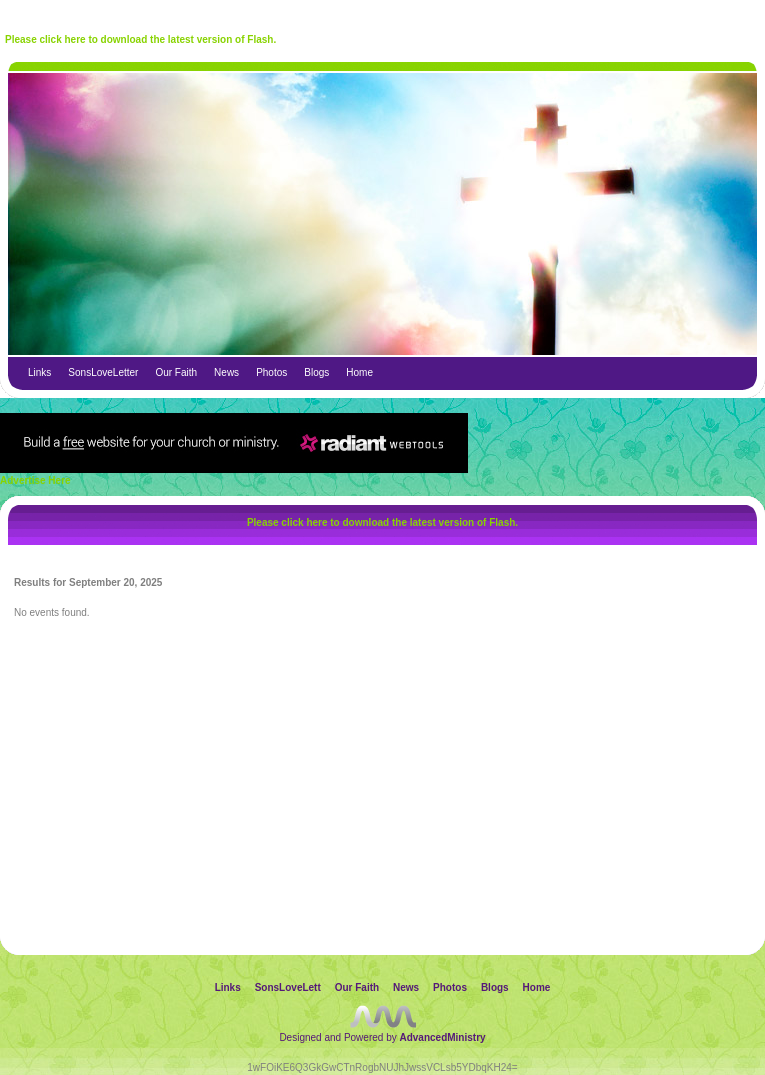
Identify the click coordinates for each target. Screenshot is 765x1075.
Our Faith (176, 372)
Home (359, 372)
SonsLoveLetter (103, 372)
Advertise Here (35, 480)
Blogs (316, 372)
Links (39, 372)
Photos (271, 372)
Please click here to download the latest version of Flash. (140, 39)
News (226, 372)
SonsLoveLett (288, 987)
